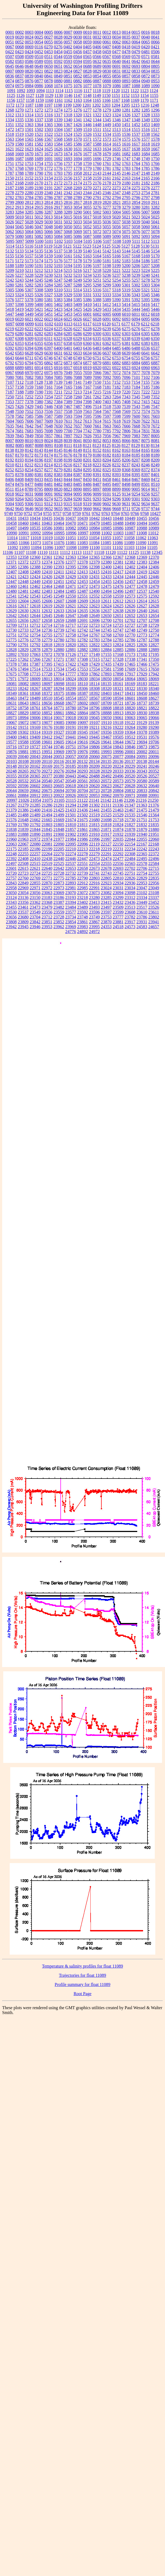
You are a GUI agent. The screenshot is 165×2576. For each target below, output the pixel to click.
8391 (97, 474)
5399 (29, 304)
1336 (29, 119)
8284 (77, 469)
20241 (141, 766)
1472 (9, 129)
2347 (116, 192)
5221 (116, 270)
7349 (145, 397)
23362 (35, 902)
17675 (11, 674)
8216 (68, 465)
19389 (153, 732)
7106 (155, 377)
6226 (68, 328)
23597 (106, 912)
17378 (11, 664)
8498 (126, 484)
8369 (136, 469)
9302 (145, 499)
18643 (23, 703)
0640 (116, 61)
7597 (106, 416)
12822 (94, 644)
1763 (126, 163)
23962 (58, 926)
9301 (136, 499)
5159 (48, 256)
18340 (153, 688)
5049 (58, 226)
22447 (82, 858)
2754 (145, 192)
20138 (141, 761)
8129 (135, 445)
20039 (11, 756)
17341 (141, 659)
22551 (82, 863)
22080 (35, 844)
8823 (68, 489)
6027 (87, 319)
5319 (126, 290)
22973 (58, 887)
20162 (35, 766)
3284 (19, 212)
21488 (23, 815)
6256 (116, 328)
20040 (23, 756)
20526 (141, 776)
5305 (9, 290)
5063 (19, 231)
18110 (82, 683)
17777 (70, 674)
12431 (94, 576)
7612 (77, 421)
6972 (39, 372)
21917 (106, 834)
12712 (35, 625)
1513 (116, 129)
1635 (116, 149)
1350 (155, 119)
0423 (19, 51)
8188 (145, 455)
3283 (9, 212)
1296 (155, 110)
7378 (29, 401)
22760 (23, 878)
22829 (141, 878)
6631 (58, 353)
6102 (48, 324)
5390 (116, 299)
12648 (82, 615)
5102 (58, 241)
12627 (141, 606)
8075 (145, 440)
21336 (118, 805)
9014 (145, 489)
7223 (155, 392)
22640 (47, 868)
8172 (29, 455)
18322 (130, 688)
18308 (94, 688)
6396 (39, 348)
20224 (118, 766)
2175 (87, 183)
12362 (58, 557)
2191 (48, 188)
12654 (153, 615)
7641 (19, 426)
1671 (39, 153)
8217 (77, 465)
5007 (145, 212)
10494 (141, 523)
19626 (94, 742)
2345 (97, 192)
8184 (126, 455)
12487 (82, 591)
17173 (130, 654)
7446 (48, 406)
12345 (157, 552)
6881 (106, 363)
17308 (82, 659)
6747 (58, 358)
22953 (141, 883)
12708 (153, 620)
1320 (77, 115)
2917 (58, 207)
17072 (47, 654)
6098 (19, 324)
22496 (153, 858)
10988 (141, 528)
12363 (70, 557)
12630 (23, 610)
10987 (130, 528)
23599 (118, 912)
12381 (118, 562)
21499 (58, 815)
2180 (126, 183)
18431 (130, 693)
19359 (118, 732)
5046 (29, 226)
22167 (141, 844)
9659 (77, 508)
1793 (58, 173)
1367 (68, 124)
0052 (19, 42)
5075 (126, 231)
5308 (39, 290)
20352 (153, 771)
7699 (58, 431)
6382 (136, 343)
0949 (145, 81)
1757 (68, 163)
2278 (9, 192)
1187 (29, 105)
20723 (94, 790)
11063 (152, 538)
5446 (155, 309)
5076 (136, 231)
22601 (11, 868)
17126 (70, 654)
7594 (77, 416)
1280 (116, 110)
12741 (70, 630)
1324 (116, 115)
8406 (9, 479)
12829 (23, 649)
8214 (48, 465)
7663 (106, 426)
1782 (116, 168)
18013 (47, 678)
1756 (58, 163)
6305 (145, 333)
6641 (145, 353)
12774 (153, 635)
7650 (58, 426)
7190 (39, 392)
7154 (135, 382)
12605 (35, 601)
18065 (141, 678)
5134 (29, 251)
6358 (68, 343)
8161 (106, 450)
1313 (19, 115)
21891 (47, 834)
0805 (155, 66)
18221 (153, 683)
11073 (35, 542)
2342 (68, 192)
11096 (48, 547)
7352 (155, 397)
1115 (68, 90)
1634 (106, 149)
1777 (68, 168)
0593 (68, 61)
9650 (39, 508)
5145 (136, 251)
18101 (71, 683)
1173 (19, 105)
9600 (97, 503)
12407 (11, 572)
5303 (145, 285)
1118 (97, 90)
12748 (130, 630)
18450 (141, 693)
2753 (136, 192)
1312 (9, 115)
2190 (39, 188)
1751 (9, 163)
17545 (70, 669)
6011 (136, 314)
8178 (77, 455)
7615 (106, 421)
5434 (116, 309)
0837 (19, 76)
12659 (58, 620)
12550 (70, 596)
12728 (141, 625)
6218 (155, 324)
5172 (19, 260)
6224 (48, 328)
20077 (118, 756)
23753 (106, 917)
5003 (106, 212)
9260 (9, 499)
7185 (145, 387)
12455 (106, 581)
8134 (155, 445)
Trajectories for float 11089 (82, 1975)
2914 (29, 207)
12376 (58, 562)
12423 (23, 576)
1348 (136, 119)
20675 (47, 790)
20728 (106, 790)
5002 (97, 212)
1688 (29, 158)
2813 (39, 202)
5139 (77, 251)
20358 (23, 776)
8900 (126, 489)
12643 (23, 615)
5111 (136, 241)
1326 (126, 115)
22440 (58, 858)
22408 (23, 858)
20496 (118, 776)
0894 (136, 81)
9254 (136, 494)
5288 (77, 285)
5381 (48, 299)
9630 (116, 503)
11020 (59, 538)
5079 (9, 236)
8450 (87, 479)
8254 (29, 469)
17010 (23, 654)
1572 (97, 139)
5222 (126, 270)
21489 (35, 815)
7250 (9, 397)
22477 (118, 858)
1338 (48, 119)
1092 (21, 90)
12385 (11, 567)
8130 (145, 445)
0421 (155, 47)
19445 (94, 737)
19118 (118, 722)
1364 (39, 124)
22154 (130, 844)
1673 (58, 153)
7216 (106, 392)
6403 (77, 348)
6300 (97, 333)
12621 (70, 606)
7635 (9, 426)
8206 (126, 460)
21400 (35, 810)
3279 (126, 207)
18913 (118, 712)
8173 (39, 455)
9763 (105, 513)
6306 (155, 333)
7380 (39, 401)
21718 (118, 819)
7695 (39, 431)
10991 (23, 533)
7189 (29, 392)
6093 (126, 319)
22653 (70, 868)
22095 (70, 844)
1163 (78, 100)
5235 (97, 275)
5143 (116, 251)
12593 (11, 601)
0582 (9, 61)
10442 (94, 518)
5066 (48, 231)
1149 (96, 95)
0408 (116, 47)
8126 (116, 445)
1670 (29, 153)
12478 (141, 586)
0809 (19, 71)
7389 (68, 401)
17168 (118, 654)
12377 (70, 562)
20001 (130, 751)
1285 (145, 110)
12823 (106, 644)
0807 (9, 71)
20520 (130, 776)
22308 (130, 853)
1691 (48, 158)
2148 (145, 173)
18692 (82, 703)
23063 (47, 892)
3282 (155, 207)
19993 (106, 751)
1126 (20, 95)
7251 (19, 397)
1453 (145, 124)
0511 (48, 56)
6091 (106, 319)
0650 (48, 66)
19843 (118, 747)
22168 (153, 844)
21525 (106, 815)
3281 (145, 207)
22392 (11, 858)
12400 (106, 567)
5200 (126, 265)
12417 (118, 572)
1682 (126, 153)
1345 (106, 119)
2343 (77, 192)
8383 (58, 474)
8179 (87, 455)
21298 (82, 805)
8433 (39, 479)
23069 (58, 892)
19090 (71, 722)
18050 (106, 678)
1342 (87, 119)
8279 (58, 469)
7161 (48, 387)
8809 (48, 489)
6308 (19, 338)
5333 (106, 294)
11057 (117, 538)
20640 (153, 785)
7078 (145, 372)
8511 (9, 489)
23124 (11, 897)
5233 (77, 275)
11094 (36, 547)
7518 (106, 406)
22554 (94, 863)
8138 (9, 450)
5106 (97, 241)
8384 (68, 474)
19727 (35, 747)
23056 (35, 892)
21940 (141, 834)
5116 (29, 246)
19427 (58, 737)
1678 (97, 153)
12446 (153, 576)
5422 (48, 309)
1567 (48, 139)
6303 (126, 333)
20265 (23, 771)
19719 (23, 747)
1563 (9, 139)
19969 (58, 751)
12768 (106, 635)
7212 (68, 392)
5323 (9, 294)
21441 (94, 810)
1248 (154, 105)
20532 (23, 781)
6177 (126, 324)
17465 (130, 664)
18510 (47, 698)
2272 (106, 188)
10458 (11, 523)
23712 (47, 917)
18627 (153, 698)
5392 (136, 299)
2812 (29, 202)
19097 (82, 722)
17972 (23, 678)
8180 (97, 455)
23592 (82, 912)
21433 (70, 810)
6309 (29, 338)
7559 (77, 411)
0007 (68, 32)
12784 (106, 640)
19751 (70, 747)
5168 (136, 256)
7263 (106, 397)
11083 (82, 542)
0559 (68, 56)
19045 (94, 717)
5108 (116, 241)
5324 (19, 294)
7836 (155, 431)
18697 (94, 703)
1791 (48, 173)
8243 (136, 465)
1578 (155, 139)
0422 (9, 51)
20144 (153, 761)
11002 (106, 533)
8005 (155, 435)
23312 (130, 897)
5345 (145, 294)
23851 (47, 922)
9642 (9, 508)
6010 (126, 314)
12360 (35, 557)
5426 (87, 309)
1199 (67, 105)
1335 (19, 119)
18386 (70, 693)
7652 (68, 426)
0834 (145, 71)
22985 (82, 887)
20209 (94, 766)
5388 (97, 299)
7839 (9, 435)
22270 (58, 853)
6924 (136, 367)
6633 (77, 353)
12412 (70, 572)
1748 (136, 158)
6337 (116, 338)
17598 (118, 669)
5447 (9, 314)
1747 (126, 158)
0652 (68, 66)
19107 (94, 722)
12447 (11, 581)
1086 (116, 85)
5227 (19, 275)
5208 (155, 265)
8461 (116, 479)
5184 (136, 260)
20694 (58, 790)
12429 (70, 576)
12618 (35, 606)
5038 (126, 222)
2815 (58, 202)
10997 (82, 533)
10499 (23, 528)
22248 (11, 853)
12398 (94, 567)
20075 (106, 756)
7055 (77, 372)
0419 (136, 47)
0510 (39, 56)
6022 (39, 319)
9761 (86, 513)
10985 (106, 528)
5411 (97, 304)
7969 (126, 435)
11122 (122, 552)
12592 (153, 596)
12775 (11, 640)
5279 (155, 280)
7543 (136, 406)
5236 (106, 275)
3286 (39, 212)
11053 (82, 538)
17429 (94, 664)
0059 (87, 42)
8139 (19, 450)
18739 (153, 703)
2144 (106, 173)
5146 (145, 251)
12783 (94, 640)
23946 (35, 926)
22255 (23, 853)
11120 (110, 552)
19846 (130, 747)
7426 (19, 406)
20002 (141, 751)
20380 (58, 776)
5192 (48, 265)
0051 (9, 42)
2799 (9, 202)
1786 (155, 168)
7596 (97, 416)
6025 (68, 319)
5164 (97, 256)
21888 (23, 834)
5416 (145, 304)
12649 (94, 615)
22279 (94, 853)
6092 (116, 319)
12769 (118, 635)
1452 (136, 124)
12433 (106, 576)
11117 (88, 552)
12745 (106, 630)
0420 (145, 47)
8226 (106, 465)
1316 (48, 115)
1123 (144, 90)
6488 (136, 348)
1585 (68, 144)
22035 (118, 839)
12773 (141, 635)
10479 (94, 523)
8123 (96, 445)
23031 (118, 887)
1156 (11, 100)
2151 (19, 178)
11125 (134, 552)
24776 (70, 931)
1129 (49, 95)
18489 (35, 698)
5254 (116, 280)
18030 (82, 678)
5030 (48, 222)
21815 (94, 824)
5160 (58, 256)
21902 (70, 834)
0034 (116, 37)
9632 (136, 503)
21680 (94, 819)
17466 (141, 664)
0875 (19, 81)
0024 (29, 37)
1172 (10, 105)
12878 (35, 649)
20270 (35, 771)
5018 (97, 217)
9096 (87, 494)
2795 (126, 197)
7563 (87, 411)
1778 (77, 168)
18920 (130, 712)
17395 (47, 664)
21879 (141, 829)
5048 (48, 226)
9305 (19, 503)
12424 (35, 576)
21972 (35, 839)
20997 (11, 800)
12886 (130, 649)
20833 (141, 790)
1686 (9, 158)
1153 (135, 95)
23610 (141, 912)
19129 (141, 722)
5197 (97, 265)
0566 (97, 56)
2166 (155, 178)
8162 (116, 450)
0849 (58, 76)
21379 (11, 810)
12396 (82, 567)
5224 (145, 270)
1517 (155, 129)
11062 (141, 538)
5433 (106, 309)
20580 (141, 781)
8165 (145, 450)
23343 (11, 902)
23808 (11, 922)
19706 (153, 742)
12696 (94, 620)
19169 (35, 727)
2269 (77, 188)
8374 (155, 469)
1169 (135, 100)
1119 (106, 90)
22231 (118, 849)
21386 (23, 810)
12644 (35, 615)
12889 (153, 649)
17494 (23, 669)
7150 (96, 382)
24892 (82, 931)
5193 (58, 265)
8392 (106, 474)
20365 (35, 776)
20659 (23, 790)
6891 (29, 367)
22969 (23, 887)
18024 (70, 678)
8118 (77, 445)
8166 (155, 450)
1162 (68, 100)
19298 (11, 732)
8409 (29, 479)
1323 (106, 115)
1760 (97, 163)
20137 (129, 761)
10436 (58, 518)
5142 (106, 251)
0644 (155, 61)
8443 (58, 479)
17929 (141, 674)
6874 (77, 363)
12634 (70, 610)
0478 (126, 51)
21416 (47, 810)
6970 (29, 372)
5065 (39, 231)
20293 (82, 771)
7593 (68, 416)
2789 (77, 197)
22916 (94, 883)
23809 (23, 922)
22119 (94, 844)
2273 (116, 188)
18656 (47, 703)
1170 (144, 100)
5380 (39, 299)
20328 (94, 771)
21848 (58, 829)
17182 (141, 654)
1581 (29, 144)
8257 (39, 469)
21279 (23, 805)
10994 (47, 533)
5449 (29, 314)
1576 (136, 139)
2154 (48, 178)
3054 (77, 207)
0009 (77, 32)
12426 (47, 576)
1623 (29, 149)
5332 (97, 294)
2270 (87, 188)
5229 (39, 275)
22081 (47, 844)
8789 (29, 489)
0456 (77, 51)
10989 (153, 528)
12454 (94, 581)
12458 (141, 581)
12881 (70, 649)
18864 (82, 712)
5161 (68, 256)
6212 (145, 324)
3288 (58, 212)
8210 (9, 465)
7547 (155, 406)
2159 (97, 178)
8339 (116, 469)
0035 (126, 37)
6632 (68, 353)
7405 (116, 401)
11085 (106, 542)
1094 (40, 90)
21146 (117, 800)
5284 (48, 285)
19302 (23, 732)
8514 (19, 489)
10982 (70, 528)
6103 (58, 324)
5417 (155, 304)
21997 (106, 839)
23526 (153, 907)
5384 (68, 299)
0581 (155, 56)
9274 (48, 499)
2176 (97, 183)
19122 (129, 722)
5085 (68, 236)
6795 (39, 363)
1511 (97, 129)
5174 (39, 260)
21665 (47, 819)
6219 (9, 328)
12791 (23, 644)
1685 (155, 153)
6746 (48, 358)
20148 (11, 766)
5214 (58, 270)
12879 (47, 649)
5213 (48, 270)
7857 (48, 435)
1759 (87, 163)
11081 (71, 542)
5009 (9, 217)
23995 (94, 926)
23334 (141, 897)
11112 (65, 552)
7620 (136, 421)
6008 (116, 314)
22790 (82, 878)
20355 (11, 776)
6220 (19, 328)
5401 (48, 304)
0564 (77, 56)
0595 (87, 61)
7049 (68, 372)
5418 (9, 309)
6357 (58, 343)
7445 (39, 406)
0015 (136, 32)
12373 (35, 562)
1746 (116, 158)
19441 (70, 737)
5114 (10, 246)
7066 (97, 372)
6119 (96, 324)
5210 (19, 270)
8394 (126, 474)
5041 (155, 222)
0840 (39, 76)
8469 (145, 479)
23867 (94, 922)
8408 (19, 479)
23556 (47, 912)
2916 (48, 207)
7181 (106, 387)
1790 (39, 173)
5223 (136, 270)
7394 (77, 401)
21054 (35, 800)
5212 (39, 270)
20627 (118, 785)
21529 (118, 815)
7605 (19, 421)
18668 (58, 703)
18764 (47, 708)
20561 (82, 781)
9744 (155, 508)
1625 (48, 149)
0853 (87, 76)
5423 (58, 309)
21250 (153, 800)
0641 (126, 61)
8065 (116, 440)
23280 (94, 897)
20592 (11, 785)
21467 (130, 810)
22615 (23, 868)
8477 (29, 484)
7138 (48, 382)
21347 (130, 805)
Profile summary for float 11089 (82, 1984)
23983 (82, 926)
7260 (77, 397)
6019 (9, 319)
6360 (87, 343)
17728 (47, 674)
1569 (68, 139)
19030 (82, 717)
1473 (19, 129)
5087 (87, 236)
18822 (153, 708)
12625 (118, 606)
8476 (19, 484)
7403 (106, 401)
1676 (77, 153)
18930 (141, 712)
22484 (130, 858)
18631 (11, 703)
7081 (19, 377)
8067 (136, 440)
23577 (70, 912)
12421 (11, 576)
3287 (48, 212)
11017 (24, 538)
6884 (136, 363)
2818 (87, 202)
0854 (97, 76)
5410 (87, 304)
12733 (23, 630)
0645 (9, 66)
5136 (48, 251)
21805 (58, 824)
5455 (77, 314)
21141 (94, 800)
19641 (106, 742)
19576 (153, 737)
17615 (141, 669)
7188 (19, 392)
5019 (106, 217)
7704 (77, 431)
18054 (118, 678)
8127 (126, 445)
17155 (106, 654)
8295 (87, 469)
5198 (106, 265)
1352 (19, 124)
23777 (118, 917)
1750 (155, 158)
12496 (118, 591)
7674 (9, 431)
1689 (39, 158)
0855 (106, 76)
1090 (155, 85)
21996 (94, 839)
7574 (145, 411)
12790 (11, 644)
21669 (58, 819)
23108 (153, 892)
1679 (106, 153)
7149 (87, 382)
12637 (106, 610)
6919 (87, 367)
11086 (117, 542)
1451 (126, 124)
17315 (94, 659)
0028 (58, 37)
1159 (39, 100)
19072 (23, 722)
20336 (130, 771)
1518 (9, 134)
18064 (130, 678)
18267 (35, 688)
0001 (9, 32)
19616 (82, 742)
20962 (106, 795)
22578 (141, 863)
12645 (47, 615)
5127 (126, 246)
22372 (153, 853)
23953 (47, 926)
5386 (87, 299)
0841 (48, 76)
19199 (82, 727)
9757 (57, 513)
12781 (70, 640)
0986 (39, 85)
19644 (118, 742)
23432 (118, 902)
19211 (94, 727)
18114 (94, 683)
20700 (70, 790)
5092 (136, 236)
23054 (23, 892)
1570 (77, 139)
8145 (58, 450)
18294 (58, 688)
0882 (77, 81)
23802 (153, 917)
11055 (106, 538)
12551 (82, 596)
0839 (29, 76)
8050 (87, 440)
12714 (47, 625)
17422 (70, 664)
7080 (9, 377)
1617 (136, 144)
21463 (118, 810)
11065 (12, 542)
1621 (9, 149)
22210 (70, 849)
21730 (130, 819)
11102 (117, 547)
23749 (94, 917)
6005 (106, 314)
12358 (23, 557)
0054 (39, 42)
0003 (29, 32)
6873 (68, 363)
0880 (58, 81)
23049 (153, 887)
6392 (9, 348)
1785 (145, 168)
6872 (58, 363)
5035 (97, 222)
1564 (19, 139)
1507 (68, 129)
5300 (116, 285)
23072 (82, 892)
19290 (153, 727)
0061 (106, 42)
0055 (48, 42)
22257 (35, 853)
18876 (94, 712)
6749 (77, 358)
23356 (23, 902)
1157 (20, 100)
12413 (82, 572)
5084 (58, 236)
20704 (82, 790)
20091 (141, 756)
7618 (116, 421)
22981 (70, 887)
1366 (58, 124)
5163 (87, 256)
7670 (145, 426)
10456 (153, 518)
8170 (19, 455)
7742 (87, 431)
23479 (47, 907)
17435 (106, 664)
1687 (19, 158)
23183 (47, 897)
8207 (136, 460)
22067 (23, 844)
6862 (48, 363)
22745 (118, 873)
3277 (106, 207)
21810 (70, 824)
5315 (87, 290)
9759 (76, 513)
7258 (68, 397)
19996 (118, 751)
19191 (70, 727)
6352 (9, 343)
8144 (48, 450)
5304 (155, 285)
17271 (58, 659)
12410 (47, 572)
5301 (126, 285)
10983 (82, 528)
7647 (39, 426)
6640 (136, 353)
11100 (94, 547)
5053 (97, 226)
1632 (87, 149)
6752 (106, 358)
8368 (126, 469)
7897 (68, 435)
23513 (130, 907)
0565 (87, 56)
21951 (153, 834)
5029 (39, 222)
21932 (118, 834)
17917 (130, 674)
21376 (153, 805)
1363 (29, 124)
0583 (19, 61)
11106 (8, 552)
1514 (126, 129)
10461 (35, 523)
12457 (130, 581)
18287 (47, 688)
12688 (70, 620)
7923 (77, 435)
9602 (106, 503)
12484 (58, 591)
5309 (48, 290)
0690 (106, 66)
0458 (97, 51)
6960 (145, 367)
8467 (136, 479)
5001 (87, 212)
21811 (82, 824)
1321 (87, 115)
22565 (130, 863)
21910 (94, 834)
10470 (70, 523)
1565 (29, 139)
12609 (82, 601)
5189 (19, 265)
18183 (141, 683)
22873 (58, 883)
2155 (58, 178)
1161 (58, 100)
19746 (58, 747)
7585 (29, 416)
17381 (23, 664)
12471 (70, 586)
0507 (9, 56)
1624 (39, 149)
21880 (153, 829)
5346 (155, 294)
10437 (70, 518)
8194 (29, 460)
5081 (29, 236)
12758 (70, 635)
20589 (153, 781)
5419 (19, 309)
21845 (47, 829)
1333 (155, 115)
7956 (106, 435)
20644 (11, 790)
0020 (19, 37)
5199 (116, 265)
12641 (153, 610)
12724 (106, 625)
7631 (155, 421)
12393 (58, 567)
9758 (67, 513)
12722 (82, 625)
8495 (106, 484)
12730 (11, 630)
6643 (9, 358)
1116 (78, 90)
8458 (106, 479)
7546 (145, 406)
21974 (47, 839)
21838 (11, 829)
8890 (77, 489)
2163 (126, 178)
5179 (87, 260)
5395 (145, 299)
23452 (153, 902)
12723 (94, 625)
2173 (68, 183)
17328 (118, 659)
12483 (47, 591)
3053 (68, 207)
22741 (94, 873)
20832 (130, 790)
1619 (155, 144)
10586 (47, 528)
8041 (77, 440)
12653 (141, 615)
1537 (136, 134)
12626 (130, 606)
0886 (87, 81)
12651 (118, 615)
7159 (29, 387)
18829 (23, 712)
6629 (39, 353)
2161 (106, 178)
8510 (155, 484)
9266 (39, 499)
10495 (153, 523)
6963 (155, 367)
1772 (48, 168)
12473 (94, 586)
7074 (126, 372)
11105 (152, 547)
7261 (87, 397)
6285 (68, 333)
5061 (155, 226)
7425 (9, 406)
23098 (130, 892)
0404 (77, 47)
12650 (106, 615)
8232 (116, 465)
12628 (153, 606)
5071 (87, 231)
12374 (47, 562)
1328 (145, 115)
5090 (116, 236)
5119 (48, 246)
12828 (11, 649)
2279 (19, 192)
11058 (129, 538)
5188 (9, 265)
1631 (77, 149)
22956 (153, 883)
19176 (47, 727)
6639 (126, 353)
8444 (68, 479)
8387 (77, 474)
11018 (35, 538)
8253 (19, 469)
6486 (126, 348)
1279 (106, 110)
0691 (116, 66)
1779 (87, 168)
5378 (29, 299)
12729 (153, 625)
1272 (39, 110)
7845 (19, 435)
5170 (155, 256)
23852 (58, 922)
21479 (153, 810)
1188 (39, 105)
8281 (68, 469)
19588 (23, 742)
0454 (58, 51)
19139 (153, 722)
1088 (136, 85)
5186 (145, 260)
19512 (130, 737)
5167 (126, 256)
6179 (135, 324)
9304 (9, 503)
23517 (141, 907)
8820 (58, 489)
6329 (77, 338)
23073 (94, 892)
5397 (9, 304)
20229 (130, 766)
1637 (126, 149)
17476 (11, 669)
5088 (97, 236)
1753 (29, 163)
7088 (77, 377)
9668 (116, 508)
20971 (130, 795)
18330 (141, 688)
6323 (58, 338)
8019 (39, 440)
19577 (11, 742)
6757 (155, 358)
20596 (23, 785)
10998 (94, 533)
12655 (11, 620)
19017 (58, 717)
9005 (136, 489)
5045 (19, 226)
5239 (136, 275)
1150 (106, 95)
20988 (141, 795)
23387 (58, 902)
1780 (97, 168)
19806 (94, 747)
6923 (126, 367)
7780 (97, 431)
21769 (11, 824)
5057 (126, 226)
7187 (9, 392)
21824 (118, 824)
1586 (77, 144)
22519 (47, 863)
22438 (47, 858)
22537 (70, 863)
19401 (23, 737)
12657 (35, 620)
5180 (97, 260)
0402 (68, 47)
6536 (145, 348)
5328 (58, 294)
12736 (47, 630)
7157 (9, 387)
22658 (82, 868)
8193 (19, 460)
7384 (58, 401)
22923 (106, 883)
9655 (58, 508)
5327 (48, 294)
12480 (11, 591)
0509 (29, 56)
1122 (134, 90)
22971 (35, 887)
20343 (141, 771)
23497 (106, 907)
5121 (67, 246)
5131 (155, 246)
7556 (48, 411)
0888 (106, 81)
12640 (141, 610)
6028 (97, 319)
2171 (48, 183)
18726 (130, 703)
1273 (48, 110)
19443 (82, 737)
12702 (130, 620)
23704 (35, 917)
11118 (99, 552)
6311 (48, 338)
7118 (29, 382)
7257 (58, 397)
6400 (58, 348)
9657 (68, 508)
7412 (136, 401)
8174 (48, 455)
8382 (48, 474)
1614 (106, 144)
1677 (87, 153)
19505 (118, 737)
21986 (82, 839)
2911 (155, 202)
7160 (39, 387)
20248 (11, 771)
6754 (126, 358)
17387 (35, 664)
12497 (130, 591)
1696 (97, 158)
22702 (130, 868)
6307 (9, 338)
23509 (118, 907)
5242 (9, 280)
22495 (141, 858)
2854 (136, 202)
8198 (58, 460)
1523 (58, 134)
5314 (77, 290)
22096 (82, 844)
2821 (116, 202)
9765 (125, 513)
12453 (82, 581)
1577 (145, 139)
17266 (35, 659)
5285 (58, 285)
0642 (136, 61)
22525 (58, 863)
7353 (9, 401)
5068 (68, 231)
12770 (130, 635)
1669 (19, 153)
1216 (145, 105)
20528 (11, 781)
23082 (106, 892)
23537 (23, 912)
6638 (116, 353)
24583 (141, 926)
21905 (82, 834)
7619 (126, 421)
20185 (70, 766)
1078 (97, 85)
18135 (106, 683)
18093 (35, 683)
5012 (39, 217)
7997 (145, 435)
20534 (35, 781)
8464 (126, 479)
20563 (94, 781)
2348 (126, 192)
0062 (116, 42)
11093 (24, 547)
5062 (9, 231)
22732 (70, 873)
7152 (116, 382)
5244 (29, 280)
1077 (87, 85)
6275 (126, 328)
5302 (136, 285)
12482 (35, 591)
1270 (19, 110)
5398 (19, 304)
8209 (155, 460)
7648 (48, 426)
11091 (152, 542)
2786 (48, 197)
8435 (48, 479)
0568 (116, 56)
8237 (126, 465)
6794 (29, 363)
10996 (71, 533)
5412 (106, 304)
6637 (106, 353)
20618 (70, 785)
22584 (153, 863)
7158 (19, 387)
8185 (136, 455)
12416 (106, 572)
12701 (118, 620)
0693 (136, 66)
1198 (58, 105)
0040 (145, 37)
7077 (136, 372)
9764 (115, 513)
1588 (97, 144)
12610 (94, 601)
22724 (35, 873)
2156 (68, 178)
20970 (118, 795)
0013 (116, 32)
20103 (11, 761)
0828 (87, 71)
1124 (154, 90)
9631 (126, 503)
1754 (39, 163)
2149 (155, 173)
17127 (82, 654)
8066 (126, 440)
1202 (96, 105)
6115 (78, 324)
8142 (29, 450)
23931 (141, 922)
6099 (29, 324)
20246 (153, 766)
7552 (29, 411)
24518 (118, 926)
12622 (82, 606)
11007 (130, 533)
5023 (136, 217)
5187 (155, 260)
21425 (58, 810)
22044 (130, 839)
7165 (68, 387)
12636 (94, 610)
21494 (47, 815)
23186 (58, 897)
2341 (58, 192)
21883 (11, 834)
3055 (87, 207)
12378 (82, 562)
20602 (35, 785)
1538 (145, 134)
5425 (77, 309)
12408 (23, 572)
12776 (23, 640)
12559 (118, 596)
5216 (77, 270)
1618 (145, 144)
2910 (145, 202)
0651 (58, 66)
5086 (77, 236)
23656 (11, 917)
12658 (47, 620)
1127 (30, 95)
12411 (58, 572)
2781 (155, 192)
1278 (97, 110)
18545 (58, 698)
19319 (47, 732)
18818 (118, 708)
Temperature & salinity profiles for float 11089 (82, 1966)
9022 (19, 494)
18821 (141, 708)
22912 (82, 883)
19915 (35, 751)
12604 (23, 601)
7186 (155, 387)
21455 (106, 810)
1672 (48, 153)
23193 (70, 897)
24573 (130, 926)
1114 (59, 90)
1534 (106, 134)
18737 (141, 703)
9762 (96, 513)
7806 (126, 431)
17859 (82, 674)
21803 (47, 824)
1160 (49, 100)
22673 (94, 868)
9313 (58, 503)
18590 (106, 698)
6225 (58, 328)
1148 (87, 95)
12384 (153, 562)
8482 (58, 484)
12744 (94, 630)
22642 (58, 868)
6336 (106, 338)
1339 (58, 119)
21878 (130, 829)
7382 (48, 401)
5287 (68, 285)
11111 (54, 552)
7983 (136, 435)
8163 (126, 450)
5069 (77, 231)
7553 (39, 411)
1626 (58, 149)
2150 (9, 178)
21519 (94, 815)
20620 (94, 785)
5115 (19, 246)
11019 (47, 538)
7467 (68, 406)
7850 (39, 435)
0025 (39, 37)
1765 (145, 163)
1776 (58, 168)
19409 (35, 737)
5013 (48, 217)
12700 (106, 620)
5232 (68, 275)
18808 (106, 708)
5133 (19, 251)
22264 (47, 853)
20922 (58, 795)
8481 (48, 484)
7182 (116, 387)
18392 (94, 693)
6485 (116, 348)
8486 (87, 484)
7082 (29, 377)
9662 (97, 508)
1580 (19, 144)
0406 (97, 47)
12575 (141, 596)
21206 (129, 800)
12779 (47, 640)
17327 (106, 659)
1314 (29, 115)
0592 (58, 61)
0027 (48, 37)
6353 (19, 343)
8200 (77, 460)
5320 (136, 290)
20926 (70, 795)
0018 (155, 32)
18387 (82, 693)
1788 (19, 173)
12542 (23, 596)
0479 (136, 51)
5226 (9, 275)
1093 (30, 90)
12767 (94, 635)
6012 (145, 314)
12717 (70, 625)
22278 (82, 853)
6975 (48, 372)
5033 (77, 222)
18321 (118, 688)
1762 (116, 163)
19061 (118, 717)
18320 (106, 688)
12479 (153, 586)
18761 (35, 708)
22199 (47, 849)
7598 (116, 416)
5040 (145, 222)
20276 (58, 771)
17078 (58, 654)
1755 (48, 163)
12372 (23, 562)
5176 (58, 260)
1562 (155, 134)
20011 (153, 751)
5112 (145, 241)
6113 (68, 324)
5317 (106, 290)
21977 (58, 839)
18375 (58, 693)
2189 (29, 188)
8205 (116, 460)
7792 (116, 431)
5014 (58, 217)
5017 (87, 217)
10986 (118, 528)
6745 (39, 358)
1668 (9, 153)
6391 (155, 343)
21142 (106, 800)
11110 (42, 552)
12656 (23, 620)
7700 (68, 431)
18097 (47, 683)
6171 (116, 324)
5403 (68, 304)
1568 (58, 139)
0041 (155, 37)
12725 (118, 625)
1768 (19, 168)
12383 (141, 562)
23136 (23, 897)
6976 (58, 372)
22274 (70, 853)
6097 (10, 324)
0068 (19, 47)
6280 (19, 333)
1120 (115, 90)
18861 (58, 712)
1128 (39, 95)
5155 (9, 256)
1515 (136, 129)
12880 (58, 649)
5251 (97, 280)
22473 (94, 858)
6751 (97, 358)
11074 (47, 542)
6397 (48, 348)
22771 (47, 878)
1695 (87, 158)
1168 (125, 100)
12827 (153, 644)
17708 (23, 674)
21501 (70, 815)
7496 (87, 406)
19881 (23, 751)
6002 (97, 314)
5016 (77, 217)
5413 (116, 304)
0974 (9, 85)
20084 (130, 756)
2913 (19, 207)
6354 (29, 343)
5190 (29, 265)
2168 (19, 183)
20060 (94, 756)
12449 (35, 581)
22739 (82, 873)
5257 (136, 280)
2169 (29, 183)
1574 (116, 139)
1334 (9, 119)
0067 (9, 47)
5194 (68, 265)
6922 (116, 367)
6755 (136, 358)
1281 (126, 110)
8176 (68, 455)
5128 (135, 246)
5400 (39, 304)
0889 (116, 81)
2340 (48, 192)
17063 (35, 654)
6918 (77, 367)
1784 (136, 168)
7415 (145, 401)
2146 (126, 173)
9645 (19, 508)
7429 (29, 406)
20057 (70, 756)
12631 (35, 610)
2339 (39, 192)
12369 (141, 557)
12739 (58, 630)
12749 (141, 630)
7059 (87, 372)
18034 (94, 678)
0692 (126, 66)
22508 (23, 863)
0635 (106, 61)
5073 (106, 231)
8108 (58, 445)
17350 (153, 659)
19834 (106, 747)
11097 (59, 547)
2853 (126, 202)
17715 (35, 674)
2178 (106, 183)
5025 (155, 217)
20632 (141, 785)
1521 (39, 134)
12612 (118, 601)
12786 (130, 640)
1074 (58, 85)
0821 (39, 71)
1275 (68, 110)
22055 (141, 839)
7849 (29, 435)
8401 (155, 474)
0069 (29, 47)
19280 (141, 727)
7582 (19, 416)
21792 (35, 824)
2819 (97, 202)
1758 (77, 163)
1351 (9, 124)
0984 (29, 85)
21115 (71, 800)
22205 (58, 849)
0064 (136, 42)
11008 (141, 533)
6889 (19, 367)
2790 (87, 197)
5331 (87, 294)
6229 (97, 328)
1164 (87, 100)
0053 (29, 42)
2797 (145, 197)
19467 (106, 737)
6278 (155, 328)
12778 (35, 640)
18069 (153, 678)
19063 (130, 717)
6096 (155, 319)
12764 (82, 635)
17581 (106, 669)
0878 (48, 81)
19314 (35, 732)
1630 (68, 149)
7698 (48, 431)
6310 (39, 338)
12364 (82, 557)
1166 (106, 100)
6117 (87, 324)
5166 (116, 256)
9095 (77, 494)
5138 (68, 251)
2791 (97, 197)
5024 (145, 217)
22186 (35, 849)
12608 (70, 601)
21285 (35, 805)
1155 (154, 95)
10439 (82, 518)
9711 (126, 508)
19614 (70, 742)
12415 (94, 572)
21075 (47, 800)
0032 (97, 37)
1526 (87, 134)
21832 (141, 824)
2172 (58, 183)
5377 (19, 299)
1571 (87, 139)
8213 (39, 465)
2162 (116, 178)
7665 (116, 426)
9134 (126, 494)
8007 (9, 440)
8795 (39, 489)
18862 (70, 712)
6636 (97, 353)
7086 (68, 377)
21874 (118, 829)
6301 (106, 333)
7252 (29, 397)
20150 (23, 766)
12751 (11, 635)
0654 (77, 66)
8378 (19, 474)
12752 (23, 635)
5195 (77, 265)
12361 (47, 557)
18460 (153, 693)
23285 (106, 897)
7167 (87, 387)
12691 (82, 620)
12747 (118, 630)
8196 (39, 460)
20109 (35, 761)
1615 (116, 144)
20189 (82, 766)
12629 (11, 610)
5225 (155, 270)
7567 (106, 411)
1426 (77, 124)
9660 (87, 508)
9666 (106, 508)
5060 (145, 226)
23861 (82, 922)
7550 (19, 411)
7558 (68, 411)
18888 (106, 712)
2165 (145, 178)
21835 (153, 824)
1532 (97, 134)
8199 (68, 460)
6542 (9, 353)
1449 (106, 124)
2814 (48, 202)
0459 (106, 51)
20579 (130, 781)
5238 (126, 275)
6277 (145, 328)
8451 (97, 479)
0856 (116, 76)
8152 (97, 450)
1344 (97, 119)
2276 (145, 188)
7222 (145, 392)
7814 (136, 431)
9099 (97, 494)
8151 (87, 450)
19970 (70, 751)
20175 (58, 766)
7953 (97, 435)
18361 (23, 693)
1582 (39, 144)
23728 (58, 917)
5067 (58, 231)
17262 (23, 659)
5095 (10, 241)
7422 (155, 401)
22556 (118, 863)
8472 (155, 479)
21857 (70, 829)
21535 (130, 815)
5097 (19, 241)
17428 (82, 664)
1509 (77, 129)
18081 (11, 683)
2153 (39, 178)
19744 (47, 747)
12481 (23, 591)
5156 (19, 256)
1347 (126, 119)
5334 (116, 294)
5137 (58, 251)
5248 (68, 280)
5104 (78, 241)
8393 (116, 474)
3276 (97, 207)
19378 (141, 732)
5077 (145, 231)
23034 (130, 887)
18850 (35, 712)
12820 (70, 644)
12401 (118, 567)
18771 (58, 708)
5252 (106, 280)
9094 (68, 494)
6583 (19, 353)
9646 (29, 508)
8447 (77, 479)
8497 (116, 484)
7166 (77, 387)
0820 (29, 71)
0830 (106, 71)
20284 (70, 771)
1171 (154, 100)
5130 (145, 246)
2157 (77, 178)
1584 (58, 144)
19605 (58, 742)
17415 (58, 664)
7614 (97, 421)
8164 (136, 450)
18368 (35, 693)
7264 (116, 397)
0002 (19, 32)
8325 (106, 469)
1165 (96, 100)
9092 (58, 494)
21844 (35, 829)
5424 (68, 309)
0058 (77, 42)
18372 (47, 693)
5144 (126, 251)
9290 (77, 499)
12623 (94, 606)
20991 (153, 795)
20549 (70, 781)
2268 (68, 188)
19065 (141, 717)
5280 (9, 285)
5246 (48, 280)
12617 (23, 606)
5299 (106, 285)
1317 (58, 115)
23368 (47, 902)
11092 (13, 547)
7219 (116, 392)
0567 (106, 56)
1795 (68, 173)
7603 (155, 416)
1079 (106, 85)
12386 (23, 567)
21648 (23, 819)
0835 (155, 71)
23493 (94, 907)
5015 (68, 217)
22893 (70, 883)
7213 (77, 392)
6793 (19, 363)
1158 (30, 100)
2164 (136, 178)
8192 (9, 460)
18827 (11, 712)
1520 (29, 134)
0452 (39, 51)
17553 (82, 669)
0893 (126, 81)
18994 (23, 717)
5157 (29, 256)
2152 (29, 178)
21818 (106, 824)
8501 (145, 484)
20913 (47, 795)
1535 (116, 134)
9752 (28, 513)
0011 (97, 32)
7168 (97, 387)
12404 (141, 567)
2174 (77, 183)
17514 (35, 669)
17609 (130, 669)
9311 (39, 503)
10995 (59, 533)
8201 (87, 460)
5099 (29, 241)
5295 (87, 285)
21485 (11, 815)
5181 (106, 260)
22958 (11, 887)
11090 (141, 542)
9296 (116, 499)
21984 (70, 839)
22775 (58, 878)
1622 (19, 149)
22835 (153, 878)
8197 (48, 460)
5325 (29, 294)
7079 (155, 372)
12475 (106, 586)
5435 (126, 309)
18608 (141, 698)
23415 (106, 902)
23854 (70, 922)
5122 (77, 246)
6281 (29, 333)
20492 (106, 776)
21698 (106, 819)
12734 (35, 630)
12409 (35, 572)
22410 (35, 858)
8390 (87, 474)
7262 (97, 397)
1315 (39, 115)
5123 (87, 246)
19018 (70, 717)
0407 (106, 47)
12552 (94, 596)
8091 (48, 445)
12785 (118, 640)
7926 (87, 435)
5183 (126, 260)
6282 (39, 333)
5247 (58, 280)
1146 (68, 95)
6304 (136, 333)
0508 (19, 56)
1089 (145, 85)
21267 (11, 805)
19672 (130, 742)
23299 (118, 897)
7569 (126, 411)
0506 (155, 51)
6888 (9, 367)
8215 (58, 465)
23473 (35, 907)
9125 (116, 494)
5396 (155, 299)
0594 (77, 61)
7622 (145, 421)
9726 (136, 508)
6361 (97, 343)
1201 (86, 105)
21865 (94, 829)
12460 (11, 586)
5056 (116, 226)
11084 (94, 542)
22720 (11, 873)
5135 (39, 251)
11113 (76, 552)
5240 (145, 275)
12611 (106, 601)
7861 (58, 435)
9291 (87, 499)
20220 (106, 766)
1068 (48, 85)
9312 (48, 503)
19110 (106, 722)
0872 (145, 76)
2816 (68, 202)
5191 (39, 265)
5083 (48, 236)
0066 (155, 42)
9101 (106, 494)
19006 (35, 717)
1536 (126, 134)
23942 (11, 926)
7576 (155, 411)
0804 (145, 66)
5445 (145, 309)
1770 (39, 168)
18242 (23, 688)
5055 (106, 226)
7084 (48, 377)
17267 (47, 659)
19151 (23, 727)
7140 (67, 382)
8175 (58, 455)
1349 (145, 119)
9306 (29, 503)
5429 (97, 309)
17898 (118, 674)
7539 (126, 406)
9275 (58, 499)
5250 (87, 280)
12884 (106, 649)
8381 (39, 474)
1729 (106, 158)
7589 (58, 416)
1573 (106, 139)
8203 (97, 460)
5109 (126, 241)
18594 (118, 698)
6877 (87, 363)
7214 (87, 392)
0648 (29, 66)
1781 (106, 168)
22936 (130, 883)
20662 (35, 790)
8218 (87, 465)
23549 (35, 912)
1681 (116, 153)
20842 (153, 790)
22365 (141, 853)
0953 (155, 81)
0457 (87, 51)
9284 (68, 499)
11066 (24, 542)
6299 (87, 333)
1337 (39, 119)
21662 (35, 819)
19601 (47, 742)
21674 (70, 819)
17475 (153, 664)
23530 (11, 912)
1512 (106, 129)
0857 (126, 76)
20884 (23, 795)
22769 (35, 878)
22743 (106, 873)
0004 (39, 32)
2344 (87, 192)
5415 (136, 304)
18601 (130, 698)
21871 (106, 829)
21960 (11, 839)
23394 (70, 902)
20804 (118, 790)
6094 (136, 319)
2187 (9, 188)
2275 (136, 188)
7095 (116, 377)
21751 (141, 819)
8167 (9, 455)
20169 (47, 766)
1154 (144, 95)
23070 (70, 892)
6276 (136, 328)
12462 (35, 586)
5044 (9, 226)
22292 (118, 853)
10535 (35, 528)
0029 (68, 37)
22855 (35, 883)
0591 (48, 61)
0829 (97, 71)
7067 (106, 372)
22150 (118, 844)
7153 (126, 382)
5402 (58, 304)
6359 (77, 343)
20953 (94, 795)
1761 (106, 163)
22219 (106, 849)
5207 (145, 265)
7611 (68, 421)
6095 (145, 319)
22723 (23, 873)
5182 (116, 260)
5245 (39, 280)
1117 (87, 90)
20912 (35, 795)
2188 (19, 188)
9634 (145, 503)
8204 (106, 460)
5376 (9, 299)
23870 (106, 922)
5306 (19, 290)
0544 (58, 56)
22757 (11, 878)
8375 (9, 474)
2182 (145, 183)
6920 (97, 367)
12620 (58, 606)
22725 (47, 873)
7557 (58, 411)
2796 (136, 197)
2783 (19, 197)
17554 (94, 669)
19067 (11, 722)
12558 (106, 596)
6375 (116, 343)
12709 (11, 625)
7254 (48, 397)
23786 (141, 917)
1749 (145, 158)
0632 (97, 61)
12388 (35, 567)
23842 (35, 922)
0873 (155, 76)
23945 (23, 926)
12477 (130, 586)
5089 (106, 236)
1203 (106, 105)
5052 (87, 226)
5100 (39, 241)
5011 (29, 217)
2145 (116, 173)
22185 (23, 849)
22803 (94, 878)
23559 (58, 912)
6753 (116, 358)
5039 (136, 222)
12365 (94, 557)
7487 (77, 406)
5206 (136, 265)
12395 (70, 567)
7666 (126, 426)
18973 (11, 717)
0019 (9, 37)
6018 (155, 314)
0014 (126, 32)
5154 (155, 251)
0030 (77, 37)
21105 (59, 800)
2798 (155, 197)
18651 (35, 703)
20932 (82, 795)
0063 (126, 42)
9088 (39, 494)
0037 (136, 37)
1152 (125, 95)
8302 (97, 469)
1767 (9, 168)
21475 (141, 810)
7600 (136, 416)
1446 (87, 124)
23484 (70, 907)
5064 (29, 231)
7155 (145, 382)
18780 (70, 708)
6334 (87, 338)
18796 (94, 708)
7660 (87, 426)
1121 (125, 90)
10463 (47, 523)
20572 (106, 781)
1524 (68, 134)
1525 (77, 134)
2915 (39, 207)
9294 (106, 499)
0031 (87, 37)
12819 (58, 644)
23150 (35, 897)
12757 (58, 635)
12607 (58, 601)
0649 (39, 66)
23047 (141, 887)
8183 (116, 455)
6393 (19, 348)
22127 (106, 844)
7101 (136, 377)
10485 (106, 523)
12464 (47, 586)
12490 (94, 591)
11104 (141, 547)
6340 (145, 338)
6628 (29, 353)
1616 (126, 144)
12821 (82, 644)
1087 (126, 85)
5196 (87, 265)
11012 (153, 533)
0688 (87, 66)
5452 (58, 314)
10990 (11, 533)
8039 (68, 440)
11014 (12, 538)
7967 (116, 435)
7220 (126, 392)
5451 (48, 314)
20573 (118, 781)
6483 (97, 348)
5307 (29, 290)
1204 (116, 105)
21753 (153, 819)
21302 (94, 805)
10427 (155, 513)
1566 (39, 139)
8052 (97, 440)
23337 (153, 897)
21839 (23, 829)
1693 (68, 158)
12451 (58, 581)
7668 (136, 426)
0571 (145, 56)
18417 (118, 693)
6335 (97, 338)
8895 (87, 489)
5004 (116, 212)
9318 (77, 503)
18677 (70, 703)
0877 (39, 81)
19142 (11, 727)
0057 (68, 42)
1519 (19, 134)
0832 (126, 71)
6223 (39, 328)
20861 (11, 795)
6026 (77, 319)
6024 (58, 319)
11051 (71, 538)
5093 (145, 236)
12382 (130, 562)
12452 (70, 581)
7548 (9, 411)
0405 (87, 47)
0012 (106, 32)
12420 (153, 572)
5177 (68, 260)
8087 (29, 445)
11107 (19, 552)
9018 (9, 494)
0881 (68, 81)
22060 (153, 839)
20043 (35, 756)
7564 (97, 411)
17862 (94, 674)
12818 (47, 644)
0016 (145, 32)
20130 (70, 761)
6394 (29, 348)
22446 (70, 858)
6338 (126, 338)
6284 (58, 333)
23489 (82, 907)
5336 (126, 294)
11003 (118, 533)
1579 (9, 144)
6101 (39, 324)
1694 (77, 158)
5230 (48, 275)
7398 (87, 401)
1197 (48, 105)
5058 (136, 226)
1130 (58, 95)
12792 (35, 644)
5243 (19, 280)
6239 (106, 328)
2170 (39, 183)
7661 (97, 426)
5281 (19, 285)
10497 (11, 528)
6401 (68, 348)
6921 (106, 367)
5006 (136, 212)
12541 (11, 596)
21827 (130, 824)
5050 (68, 226)
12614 (141, 601)
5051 (77, 226)
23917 (130, 922)
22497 (11, 863)
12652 (130, 615)
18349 (11, 693)
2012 (87, 173)
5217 (87, 270)
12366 (106, 557)
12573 (130, 596)
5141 (97, 251)
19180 (58, 727)
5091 (126, 236)
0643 (145, 61)
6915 (48, 367)
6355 (39, 343)
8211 (19, 465)
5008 (155, 212)
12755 (47, 635)
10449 (130, 518)
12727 (130, 625)
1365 (48, 124)
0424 (29, 51)
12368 (130, 557)
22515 (35, 863)
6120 (106, 324)
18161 (117, 683)
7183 (126, 387)
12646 (58, 615)
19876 (11, 751)
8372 (145, 469)
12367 (118, 557)
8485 (77, 484)
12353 (11, 557)
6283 (48, 333)
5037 (116, 222)
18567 (94, 698)
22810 (118, 878)
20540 (47, 781)
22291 (106, 853)
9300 (126, 499)
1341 (77, 119)
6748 (68, 358)
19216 (106, 727)
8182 (106, 455)
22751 (130, 873)
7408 (126, 401)
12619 (47, 606)
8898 (106, 489)
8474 (9, 484)
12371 (11, 562)
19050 (106, 717)
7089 (87, 377)
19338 (70, 732)
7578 (9, 416)
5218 (97, 270)
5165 (106, 256)
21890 (35, 834)
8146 (68, 450)
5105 (87, 241)
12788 (153, 640)
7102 (145, 377)
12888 (141, 649)
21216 (141, 800)
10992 (35, 533)
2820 (106, 202)
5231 (58, 275)
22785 (70, 878)
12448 (23, 581)
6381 (126, 343)
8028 (58, 440)
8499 (136, 484)
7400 (97, 401)
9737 (145, 508)
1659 (145, 149)
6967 (9, 372)
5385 (77, 299)
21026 (23, 800)
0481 (145, 51)
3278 (116, 207)
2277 (155, 188)
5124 (96, 246)
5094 (155, 236)
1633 (97, 149)
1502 (39, 129)
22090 (58, 844)
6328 (68, 338)
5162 (77, 256)
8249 (155, 465)
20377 (47, 776)
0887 (97, 81)
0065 (145, 42)
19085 (59, 722)
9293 (97, 499)
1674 (68, 153)
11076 (59, 542)
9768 (144, 513)
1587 (87, 144)
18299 (70, 688)
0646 (19, 66)
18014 (58, 678)
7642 (29, 426)
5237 (116, 275)
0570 (136, 56)
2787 (58, 197)
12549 (58, 596)
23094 (118, 892)
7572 (136, 411)
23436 (130, 902)
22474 (106, 858)
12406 (153, 567)
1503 (48, 129)
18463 (11, 698)
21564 (153, 815)
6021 (29, 319)
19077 (47, 722)
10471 (82, 523)
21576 (11, 819)
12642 (11, 615)
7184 (136, 387)
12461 (23, 586)
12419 (141, 572)
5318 (116, 290)
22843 (11, 883)
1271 (29, 110)
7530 (116, 406)
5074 (116, 231)
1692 (58, 158)
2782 (9, 197)
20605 (58, 785)
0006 (58, 32)
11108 (31, 552)
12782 (82, 640)
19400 (11, 737)
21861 (82, 829)
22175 (11, 849)
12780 (58, 640)
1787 (9, 173)
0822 (48, 71)
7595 (87, 416)
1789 (29, 173)
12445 (141, 576)
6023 (48, 319)
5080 (19, 236)
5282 (29, 285)
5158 (39, 256)
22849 (23, 883)
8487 (97, 484)
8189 (155, 455)
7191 (48, 392)
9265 (29, 499)
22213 (82, 849)
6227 (77, 328)
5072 (97, 231)
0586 (29, 61)
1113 (50, 90)
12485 (70, 591)
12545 (47, 596)
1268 (9, 110)
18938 (153, 712)
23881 (118, 922)
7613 (87, 421)
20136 (117, 761)
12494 (106, 591)
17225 (11, 659)
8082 (10, 445)
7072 (116, 372)
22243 (153, 849)
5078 (155, 231)
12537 (141, 591)
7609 (48, 421)
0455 (68, 51)
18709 (106, 703)
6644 (19, 358)
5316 (97, 290)
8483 (68, 484)
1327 (136, 115)
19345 (82, 732)
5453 (68, 314)
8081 (155, 440)
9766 (134, 513)
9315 (68, 503)
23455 (11, 907)
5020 (116, 217)
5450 (39, 314)
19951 (47, 751)
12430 (82, 576)
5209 (9, 270)
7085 (58, 377)
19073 (35, 722)
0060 (97, 42)
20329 (106, 771)
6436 (87, 348)
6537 (155, 348)
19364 (130, 732)
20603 (47, 785)
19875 (153, 747)
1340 (68, 119)
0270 (48, 47)
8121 (87, 445)
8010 (29, 440)
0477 (116, 51)
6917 (68, 367)
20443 (70, 776)
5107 (107, 241)
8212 (29, 465)
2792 (106, 197)
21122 (82, 800)
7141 (77, 382)
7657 (77, 426)
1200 (77, 105)
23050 (11, 892)
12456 (118, 581)
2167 (9, 183)
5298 (97, 285)
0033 (106, 37)
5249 (77, 280)
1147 (78, 95)
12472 (82, 586)
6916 (58, 367)
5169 (145, 256)
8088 (39, 445)
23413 (94, 902)
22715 (153, 868)
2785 (39, 197)
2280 (29, 192)
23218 (82, 897)
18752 (11, 708)
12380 (106, 562)
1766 (155, 163)
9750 (18, 513)
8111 (68, 445)
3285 (29, 212)
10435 (47, 518)
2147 (136, 173)
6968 (19, 372)
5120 (58, 246)
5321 (145, 290)
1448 (97, 124)
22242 (141, 849)
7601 (145, 416)
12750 (153, 630)
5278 (145, 280)
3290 (77, 212)
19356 (106, 732)
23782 (130, 917)
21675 (82, 819)
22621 (35, 868)
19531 (141, 737)
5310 (58, 290)
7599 (126, 416)
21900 (58, 834)
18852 (47, 712)
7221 (136, 392)
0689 (97, 66)
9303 (155, 499)
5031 (58, 222)
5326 (39, 294)
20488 (94, 776)
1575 (126, 139)
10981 (58, 528)
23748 (82, 917)
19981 (94, 751)
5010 (19, 217)
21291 (58, 805)
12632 (47, 610)
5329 (68, 294)
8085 (19, 445)
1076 (77, 85)
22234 (130, 849)
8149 (77, 450)
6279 (9, 333)
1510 (87, 129)
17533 (47, 669)
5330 (77, 294)
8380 (29, 474)
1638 (136, 149)
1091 (11, 90)
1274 (58, 110)
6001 (87, 314)
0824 (68, 71)
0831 (116, 71)
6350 (155, 338)
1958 (77, 173)
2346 (106, 192)
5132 (9, 251)
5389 (106, 299)
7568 (116, 411)
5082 (39, 236)
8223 (97, 465)
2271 (97, 188)
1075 (68, 85)
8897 (97, 489)
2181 (136, 183)
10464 (58, 523)
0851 (68, 76)
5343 (136, 294)
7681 (19, 431)
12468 (58, 586)
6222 (29, 328)
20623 (106, 785)
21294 (70, 805)
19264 (130, 727)
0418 (126, 47)
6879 (97, 363)
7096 (126, 377)
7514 (97, 406)
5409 (77, 304)
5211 (29, 270)
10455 (141, 518)
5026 (9, 222)
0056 (58, 42)
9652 (48, 508)
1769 (29, 168)
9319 (87, 503)
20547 (58, 781)
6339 (136, 338)
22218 (94, 849)
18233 (11, 688)
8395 (136, 474)
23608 (130, 912)
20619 (82, 785)
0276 (58, 47)
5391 (126, 299)
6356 (48, 343)
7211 (58, 392)
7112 (19, 382)
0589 (39, 61)
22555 (106, 863)
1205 (125, 105)
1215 (135, 105)
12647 (70, 615)
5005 (126, 212)
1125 (11, 95)
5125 (106, 246)
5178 (77, 260)
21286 (47, 805)
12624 (106, 606)
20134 (94, 761)
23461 (23, 907)
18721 (118, 703)
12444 (130, 576)
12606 (47, 601)
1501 (29, 129)
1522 (48, 134)
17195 (153, 654)
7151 (106, 382)
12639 (130, 610)
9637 (155, 503)
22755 (153, 873)
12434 (118, 576)
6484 (106, 348)
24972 (94, 931)
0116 (39, 47)
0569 (126, 56)
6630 (48, 353)
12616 (11, 606)
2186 (155, 183)
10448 (118, 518)
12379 (94, 562)
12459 (153, 581)
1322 (97, 115)
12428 (58, 576)
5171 (9, 260)
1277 (87, 110)
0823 (58, 71)
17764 (58, 674)
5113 (155, 241)
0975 (19, 85)
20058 (82, 756)
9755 (47, 513)
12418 (130, 572)
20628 (130, 785)
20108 (23, 761)
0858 (136, 76)
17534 (58, 669)
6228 (87, 328)
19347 (94, 732)
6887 (155, 363)
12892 (11, 654)
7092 (106, 377)
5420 (29, 309)
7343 (126, 397)
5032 (68, 222)
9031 (29, 494)
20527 (153, 776)
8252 (9, 469)
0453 (48, 51)
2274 (126, 188)
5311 (68, 290)
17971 (11, 678)
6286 (77, 333)
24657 (153, 926)
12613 (130, 601)
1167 (116, 100)
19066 (153, 717)
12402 (130, 567)
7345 (136, 397)
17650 (153, 669)
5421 (39, 309)
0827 (77, 71)
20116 (58, 761)
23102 (141, 892)
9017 (155, 489)
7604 (9, 421)
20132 (82, 761)
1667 (155, 149)
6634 (87, 353)
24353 (106, 926)
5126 (116, 246)
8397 (145, 474)
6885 (145, 363)
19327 (58, 732)
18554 (70, 698)
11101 (106, 547)
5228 (29, 275)
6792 (9, 363)
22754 (141, 873)
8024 (48, 440)
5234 (87, 275)
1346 (116, 119)
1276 (77, 110)
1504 (58, 129)
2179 (116, 183)
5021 (126, 217)
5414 (126, 304)
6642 (155, 353)
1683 (136, 153)
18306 (82, 688)
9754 (37, 513)
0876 (29, 81)
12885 (118, 649)
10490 (130, 523)
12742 (82, 630)
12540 (153, 591)
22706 (141, 868)
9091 (48, 494)
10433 (23, 518)
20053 (58, 756)
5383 (58, 299)
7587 (48, 416)
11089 (129, 542)
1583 (48, 144)
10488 (118, 523)
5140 (87, 251)
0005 (48, 32)
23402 (82, 902)
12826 (141, 644)
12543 (35, 596)
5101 (48, 241)
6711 (29, 358)
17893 (106, 674)
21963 (23, 839)
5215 (68, 270)
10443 (106, 518)
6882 (116, 363)
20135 (106, 761)
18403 (106, 693)
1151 (116, 95)
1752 (19, 163)
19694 (141, 742)
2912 (9, 207)
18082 (23, 683)
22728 (58, 873)
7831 (145, 431)
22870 (47, 883)
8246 (145, 465)
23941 (153, 922)
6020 (19, 319)
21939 (130, 834)
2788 (68, 197)
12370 (153, 557)
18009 (35, 678)
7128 (38, 382)
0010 (87, 32)
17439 (118, 664)
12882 (82, 649)
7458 (58, 406)
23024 (106, 887)
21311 (106, 805)
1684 (145, 153)
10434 (35, 518)
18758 (23, 708)
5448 (19, 314)
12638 (118, 610)
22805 (106, 878)
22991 (94, 887)
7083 (39, 377)
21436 (82, 810)
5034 (87, 222)
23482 (58, 907)
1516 (145, 129)
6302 (116, 333)
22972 (47, 887)
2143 (97, 173)
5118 (39, 246)
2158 (87, 178)
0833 (136, 71)
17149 (94, 654)
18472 (23, 698)
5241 (155, 275)
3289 (68, 212)
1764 (136, 163)
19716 (11, 747)
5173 (29, 260)
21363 (141, 805)
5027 (19, 222)
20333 (118, 771)
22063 (11, 844)
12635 (82, 610)
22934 (118, 883)
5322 (155, 290)
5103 (68, 241)
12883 (94, 649)
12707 (141, 620)
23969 (70, 926)
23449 (141, 902)
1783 (126, 168)
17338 (130, 659)
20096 (153, 756)
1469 (155, 124)
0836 (9, 76)
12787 (141, 640)
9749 (8, 513)
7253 (39, 397)
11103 (129, 547)
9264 (19, 499)
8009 (19, 440)
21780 (23, 824)
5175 (48, 260)
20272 (47, 771)
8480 (39, 484)
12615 (153, 601)
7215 (97, 392)
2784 (29, 197)
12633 (58, 610)
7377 (19, 401)
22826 (130, 878)
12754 (35, 635)
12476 (118, 586)
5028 (29, 222)
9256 (145, 494)
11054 (94, 538)
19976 (82, 751)
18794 (82, 708)
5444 (136, 309)
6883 (126, 363)
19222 (118, 727)
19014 (47, 717)
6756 (145, 358)
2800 (19, 202)
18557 (82, 698)
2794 (116, 197)
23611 (153, 912)
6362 (106, 343)
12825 (130, 644)
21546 (141, 815)
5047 (39, 226)
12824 (118, 644)
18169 (129, 683)
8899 (116, 489)
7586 (39, 416)
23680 (23, 917)
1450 (116, 124)
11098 (71, 547)
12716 (58, 625)
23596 (94, 912)
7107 (10, 382)
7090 (97, 377)
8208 (145, 460)
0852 (77, 76)
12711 (23, 625)
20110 (47, 761)
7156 (155, 382)
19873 (141, 747)
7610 (58, 421)
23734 (70, 917)
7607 (39, 421)
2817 (77, 202)
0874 (9, 81)
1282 (136, 110)
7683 (29, 431)
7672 (155, 426)
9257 (155, 494)
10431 (11, 518)
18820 (130, 708)
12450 (47, 581)
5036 (106, 222)
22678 (106, 868)
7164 (58, 387)
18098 (59, 683)
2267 (58, 188)
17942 (153, 674)
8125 (106, 445)
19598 (35, 742)
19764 (82, 747)
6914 (39, 367)
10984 (94, 528)
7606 (29, 421)
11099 (83, 547)
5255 (126, 280)
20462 (82, 776)
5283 (39, 285)
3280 (136, 207)
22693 (118, 868)
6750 (87, 358)
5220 (106, 270)
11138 (145, 552)
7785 (106, 431)
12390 (47, 567)
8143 (39, 450)
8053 (106, 440)
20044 (47, 756)
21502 (82, 815)
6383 (145, 343)
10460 (23, 523)
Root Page (82, 1993)
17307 (70, 659)
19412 (47, 737)
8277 (48, 469)
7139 (58, 382)
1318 (68, 115)
